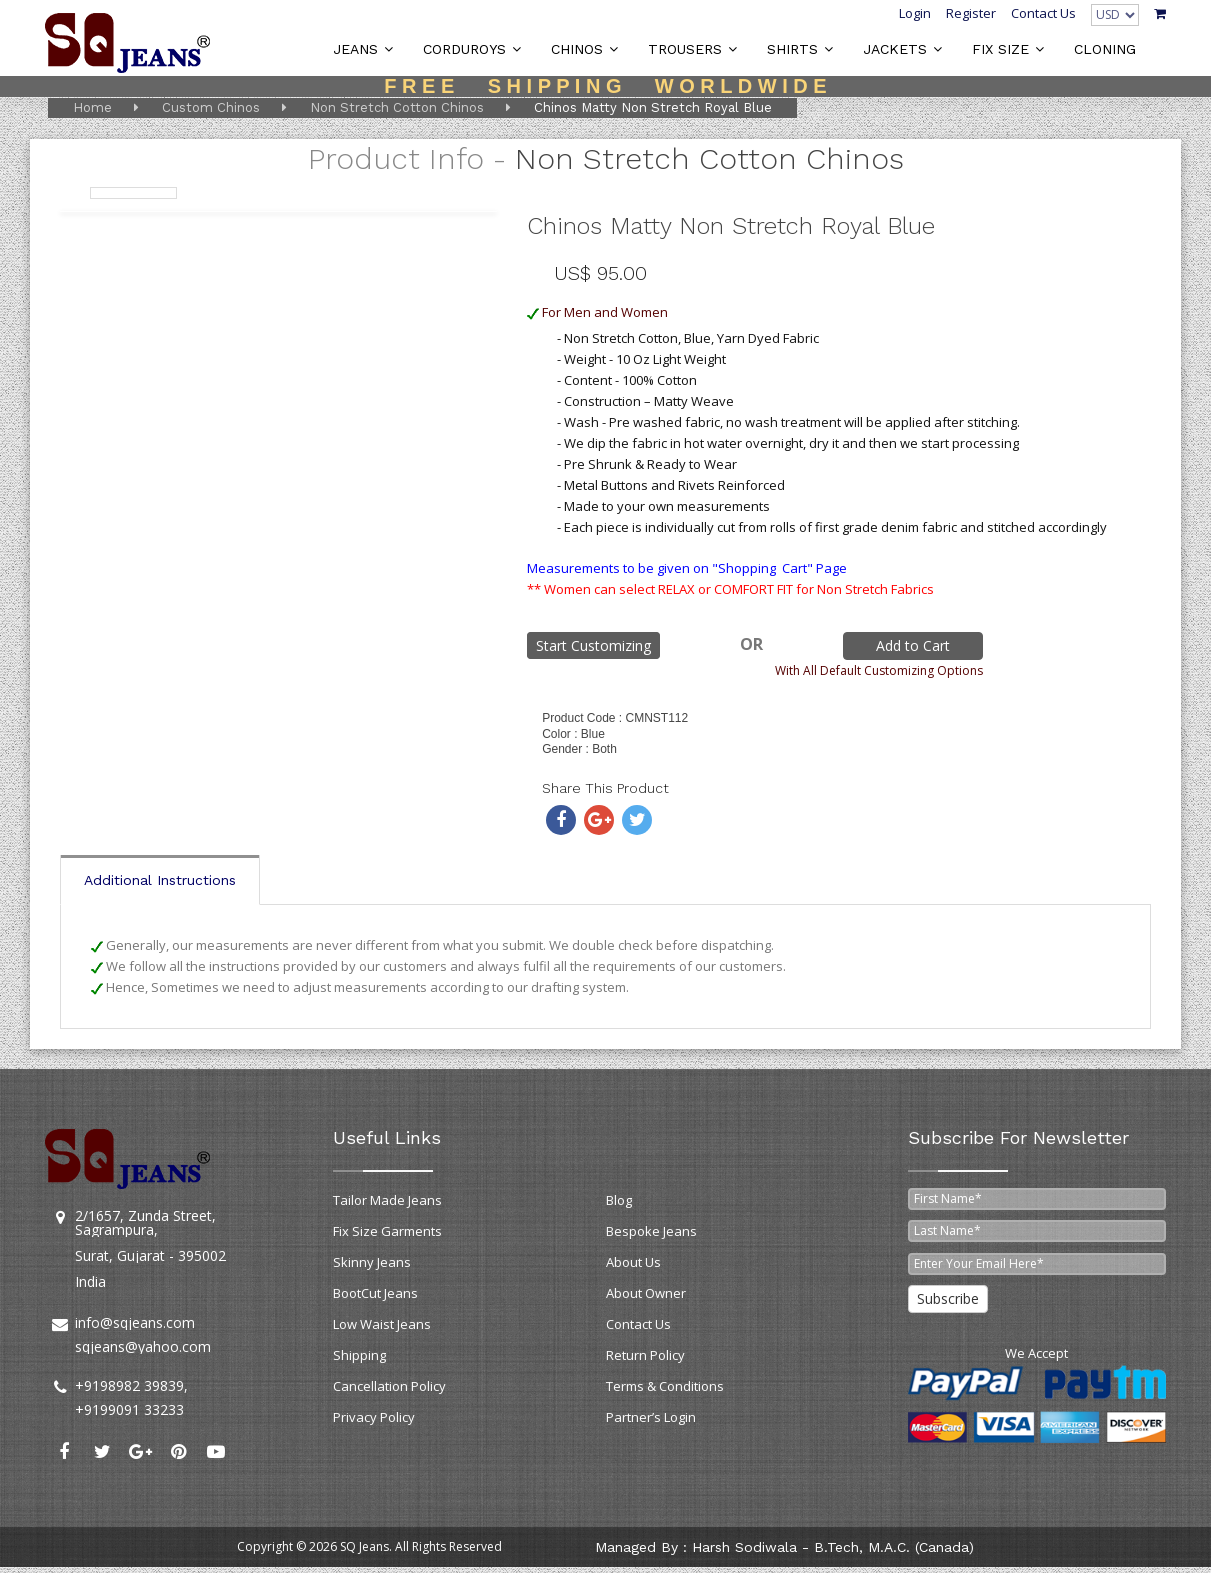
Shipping (359, 1355)
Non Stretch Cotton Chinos (397, 107)
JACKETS (895, 49)
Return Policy (645, 1355)
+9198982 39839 (129, 1385)
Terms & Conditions (665, 1386)
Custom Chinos (211, 107)
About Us (633, 1262)
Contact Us (1043, 13)
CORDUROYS (464, 49)
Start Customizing (593, 645)
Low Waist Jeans (382, 1324)
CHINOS (577, 49)
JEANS (355, 49)
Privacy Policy (374, 1417)
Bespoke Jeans (651, 1231)
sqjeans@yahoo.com (143, 1346)
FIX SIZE (1000, 49)
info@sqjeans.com (135, 1322)
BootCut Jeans (375, 1293)
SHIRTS (792, 49)
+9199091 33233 (129, 1409)
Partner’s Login (651, 1417)
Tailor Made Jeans (387, 1200)
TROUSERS (685, 49)
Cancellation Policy (389, 1386)
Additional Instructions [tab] (160, 880)
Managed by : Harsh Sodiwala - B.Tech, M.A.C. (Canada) (784, 1547)
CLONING (1105, 49)
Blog (619, 1200)
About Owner (646, 1293)
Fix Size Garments (387, 1231)
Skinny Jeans (372, 1262)
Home (92, 107)
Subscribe (948, 1298)
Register (971, 13)
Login (915, 13)
